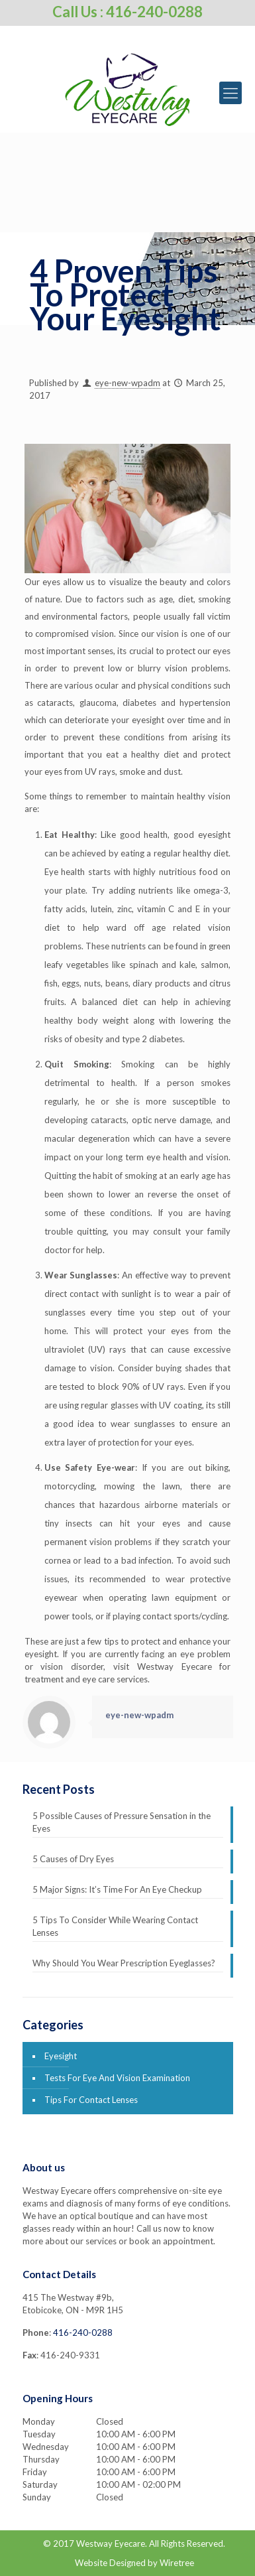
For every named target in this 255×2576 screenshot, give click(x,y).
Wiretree (177, 2562)
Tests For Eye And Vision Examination (117, 2077)
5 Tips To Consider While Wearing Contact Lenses (115, 1926)
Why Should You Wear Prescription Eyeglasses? (123, 1963)
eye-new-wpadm (127, 382)
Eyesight (60, 2056)
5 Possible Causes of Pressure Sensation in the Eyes (121, 1822)
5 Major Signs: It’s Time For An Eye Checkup (117, 1889)
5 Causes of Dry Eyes (73, 1859)
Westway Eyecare (110, 2543)
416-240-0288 (83, 2332)
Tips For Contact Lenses (91, 2099)
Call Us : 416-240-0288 (127, 12)
